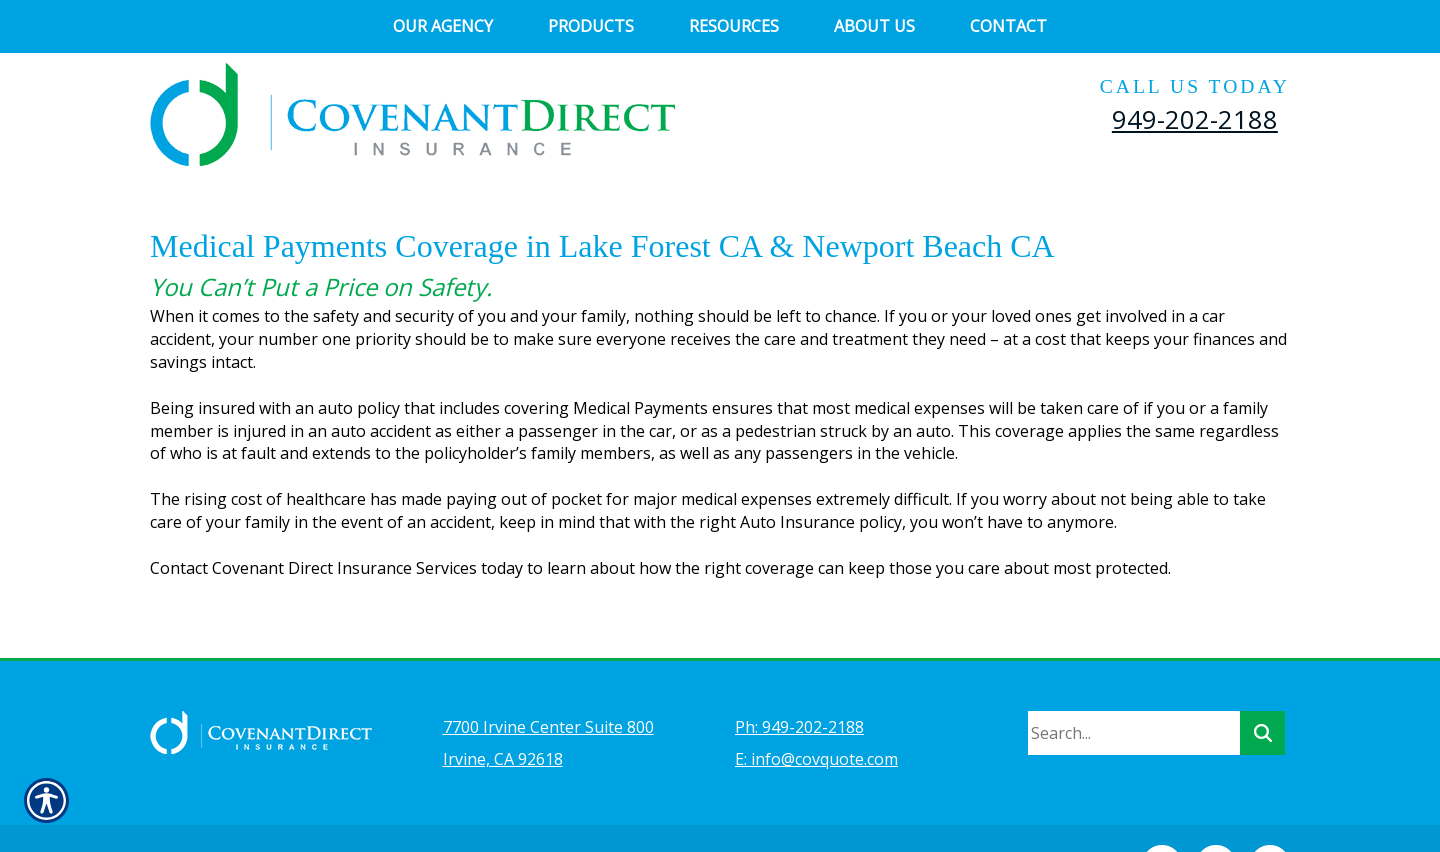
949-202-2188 (1195, 119)
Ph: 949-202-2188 (799, 674)
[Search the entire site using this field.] (1134, 680)
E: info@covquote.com (816, 706)
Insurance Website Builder (595, 808)
